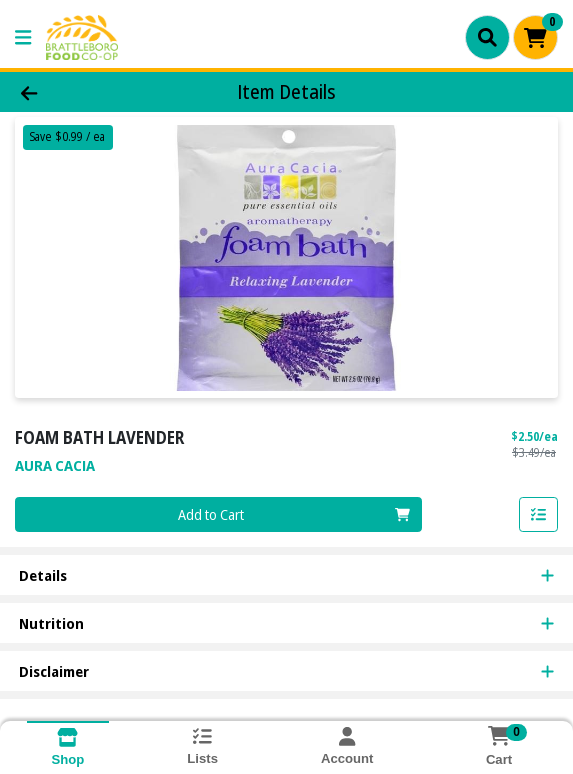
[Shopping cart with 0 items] (535, 37)
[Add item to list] (539, 515)
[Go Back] (83, 92)
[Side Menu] (23, 37)
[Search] (487, 37)
